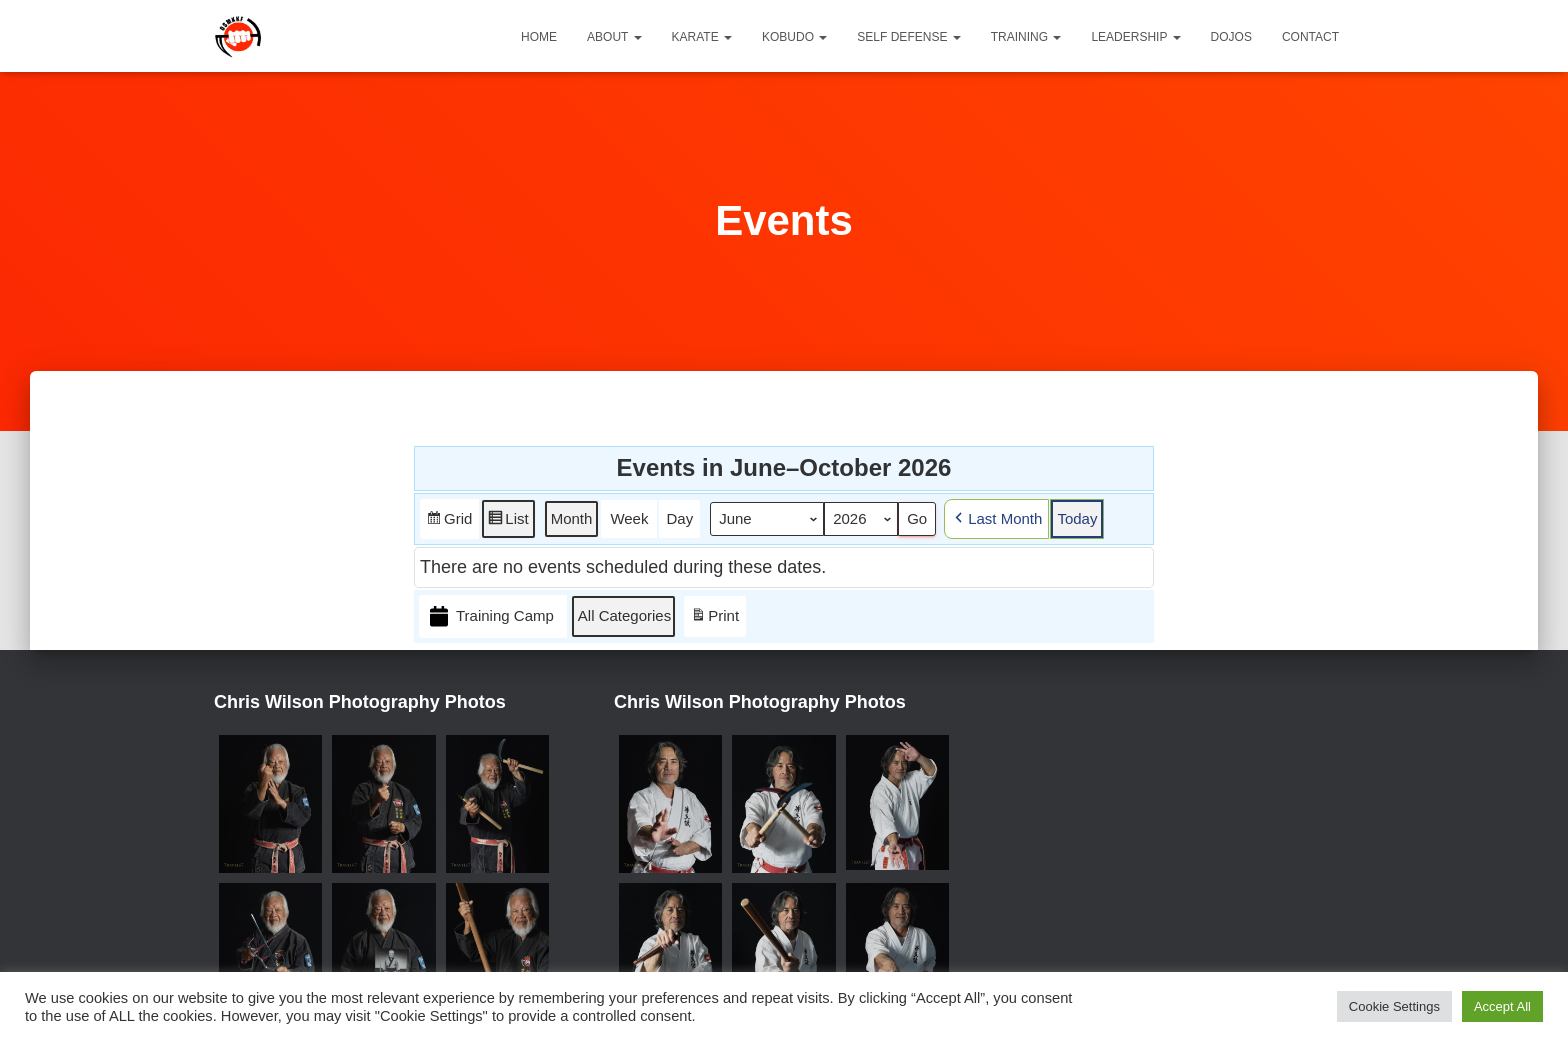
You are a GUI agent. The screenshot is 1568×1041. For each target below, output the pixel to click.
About (614, 37)
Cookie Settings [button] (1394, 1006)
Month (572, 518)
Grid (449, 522)
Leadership (1135, 37)
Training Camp (490, 616)
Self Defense (908, 37)
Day (679, 518)
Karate (702, 37)
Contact (1310, 37)
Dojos (1231, 37)
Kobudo (794, 37)
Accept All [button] (1502, 1006)
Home (539, 37)
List (507, 522)
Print (714, 619)
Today (1077, 518)
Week (629, 518)
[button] (637, 37)
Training (1026, 37)
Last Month (996, 519)
